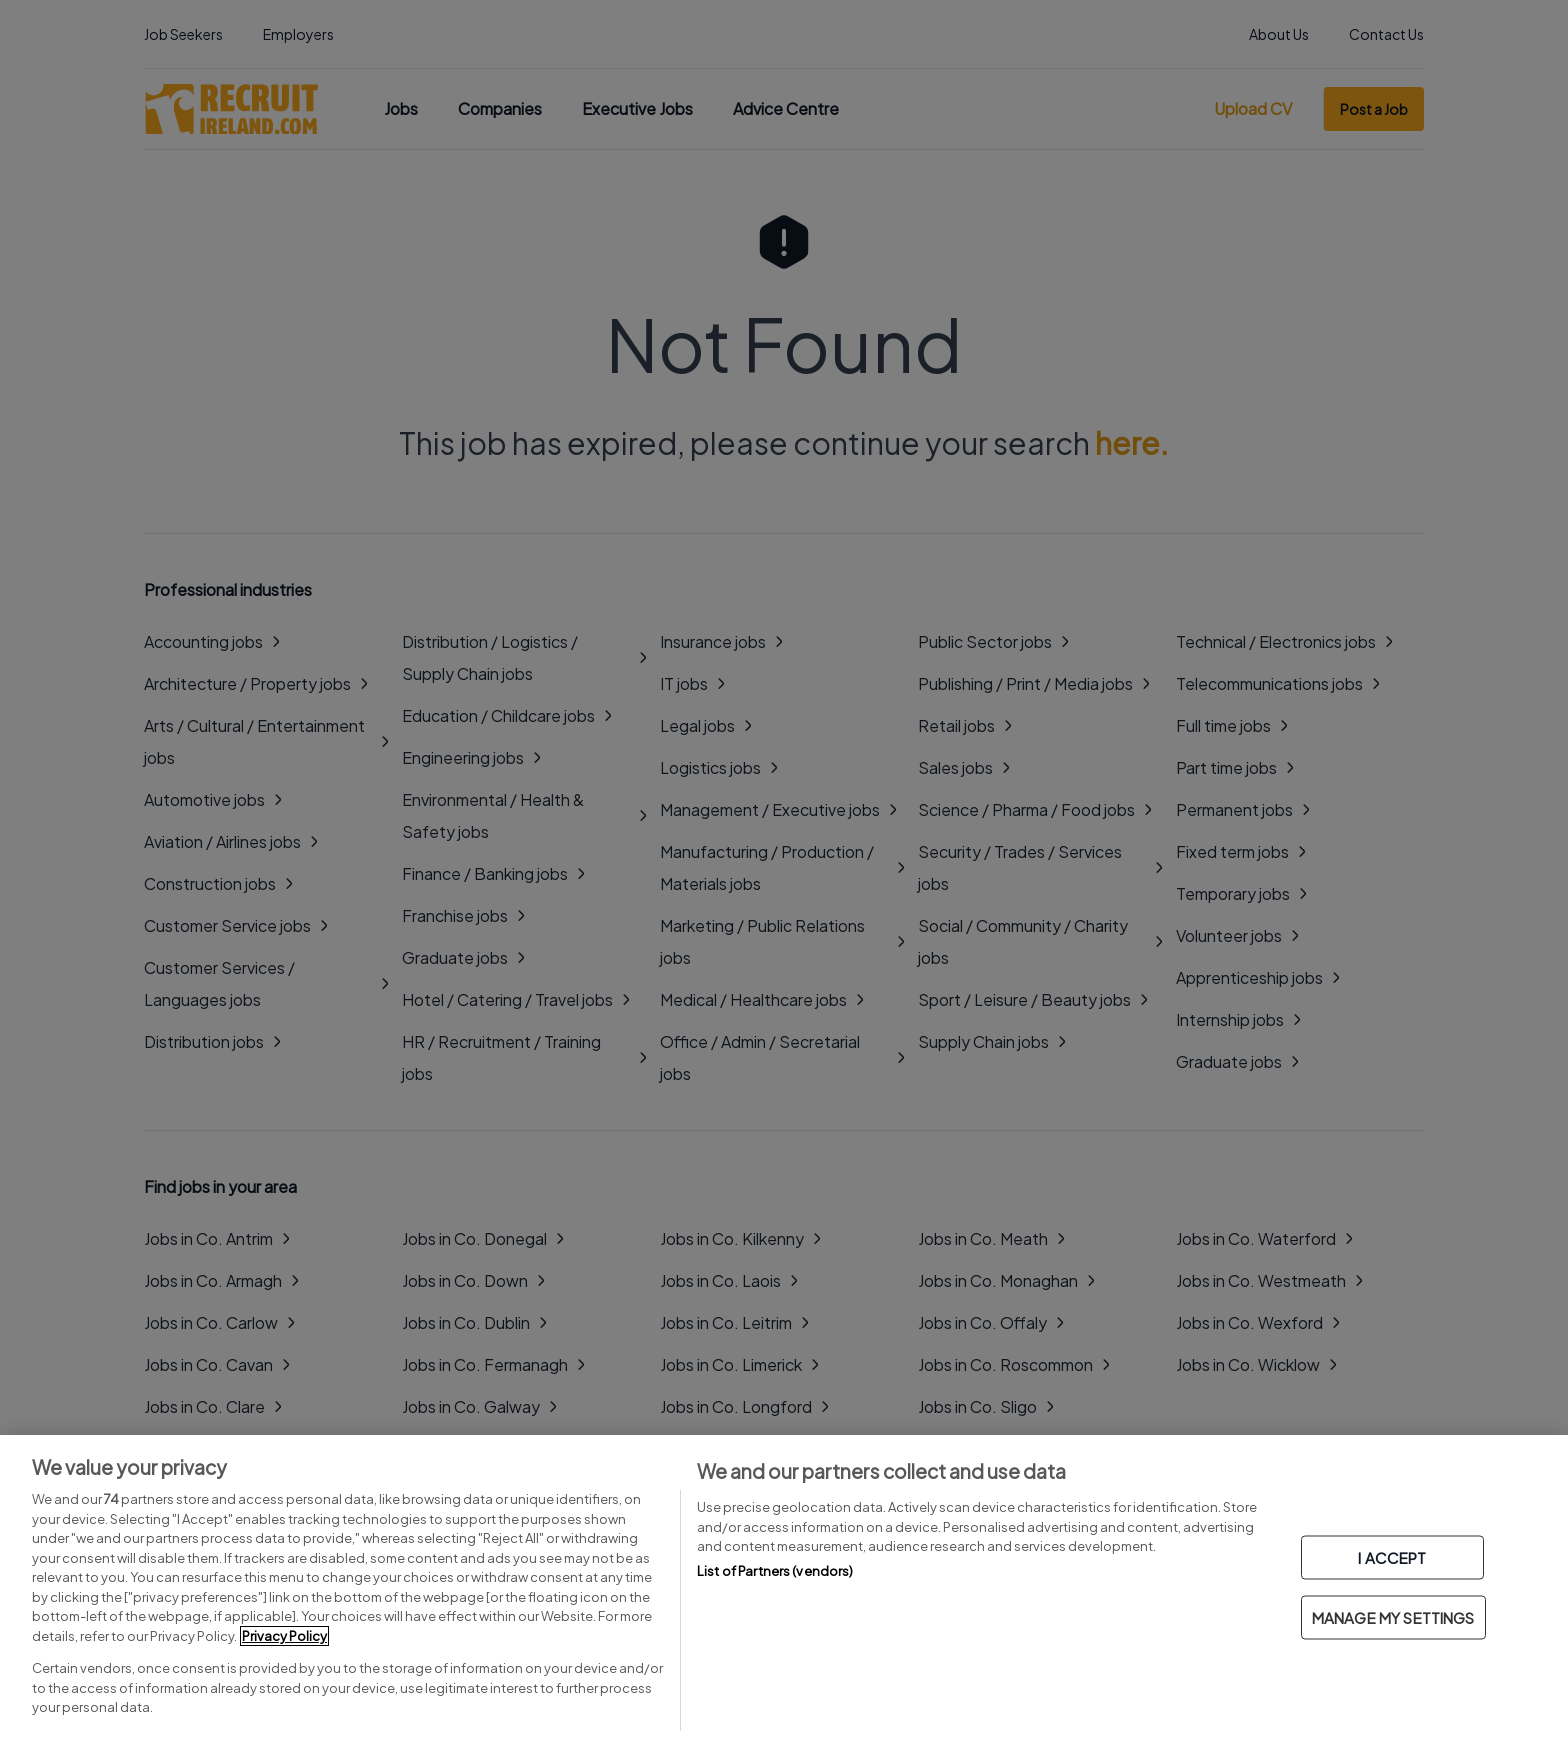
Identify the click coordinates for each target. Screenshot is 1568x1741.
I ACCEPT (1392, 1557)
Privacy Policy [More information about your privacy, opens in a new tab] (284, 1636)
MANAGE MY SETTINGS (1393, 1617)
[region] (784, 1588)
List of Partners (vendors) (775, 1571)
